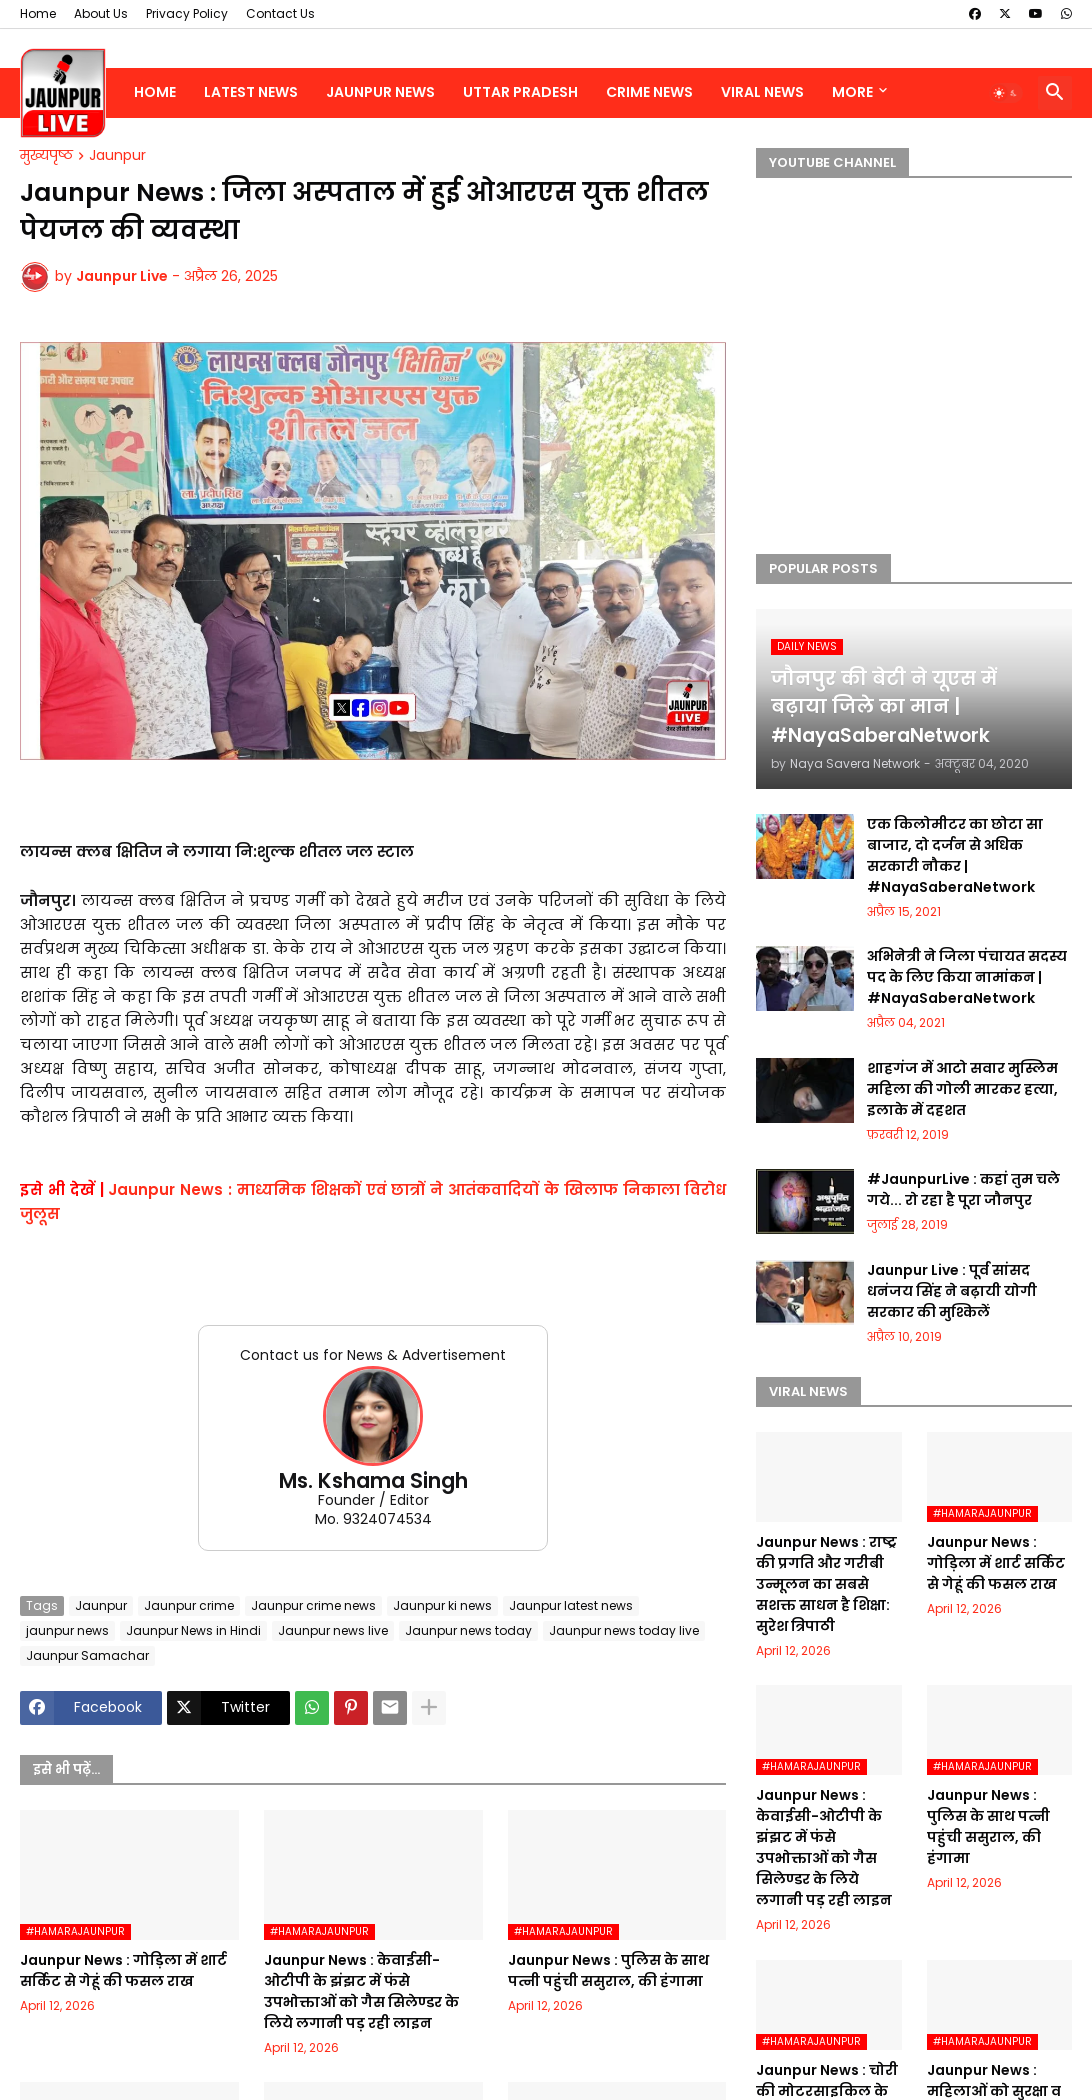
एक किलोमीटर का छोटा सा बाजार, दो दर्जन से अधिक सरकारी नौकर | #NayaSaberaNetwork (955, 855)
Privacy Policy (187, 13)
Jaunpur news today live (624, 1630)
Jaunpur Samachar (87, 1655)
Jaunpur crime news (313, 1605)
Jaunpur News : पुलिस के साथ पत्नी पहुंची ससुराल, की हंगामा (608, 1970)
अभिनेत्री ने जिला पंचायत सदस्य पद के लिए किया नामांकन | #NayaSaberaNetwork (967, 977)
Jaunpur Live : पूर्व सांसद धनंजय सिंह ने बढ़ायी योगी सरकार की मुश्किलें (952, 1291)
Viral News (762, 92)
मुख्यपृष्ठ (46, 156)
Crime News (649, 92)
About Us (101, 13)
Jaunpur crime (189, 1605)
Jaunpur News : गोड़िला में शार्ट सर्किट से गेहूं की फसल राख (123, 1970)
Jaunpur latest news (571, 1605)
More (852, 92)
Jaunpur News (380, 92)
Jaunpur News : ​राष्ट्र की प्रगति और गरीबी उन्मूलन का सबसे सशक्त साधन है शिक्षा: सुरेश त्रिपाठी (826, 1584)
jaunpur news (67, 1630)
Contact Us (280, 13)
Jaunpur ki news (442, 1605)
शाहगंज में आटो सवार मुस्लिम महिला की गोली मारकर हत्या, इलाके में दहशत (962, 1089)
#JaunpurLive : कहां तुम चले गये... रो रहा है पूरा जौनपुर (963, 1189)
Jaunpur (117, 156)
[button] (1006, 93)
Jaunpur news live (333, 1630)
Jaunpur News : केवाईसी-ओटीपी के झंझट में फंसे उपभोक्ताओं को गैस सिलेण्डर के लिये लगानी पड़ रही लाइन (361, 1991)
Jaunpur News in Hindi (193, 1630)
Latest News (251, 92)
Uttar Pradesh (520, 92)
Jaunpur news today (468, 1630)
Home (38, 13)
